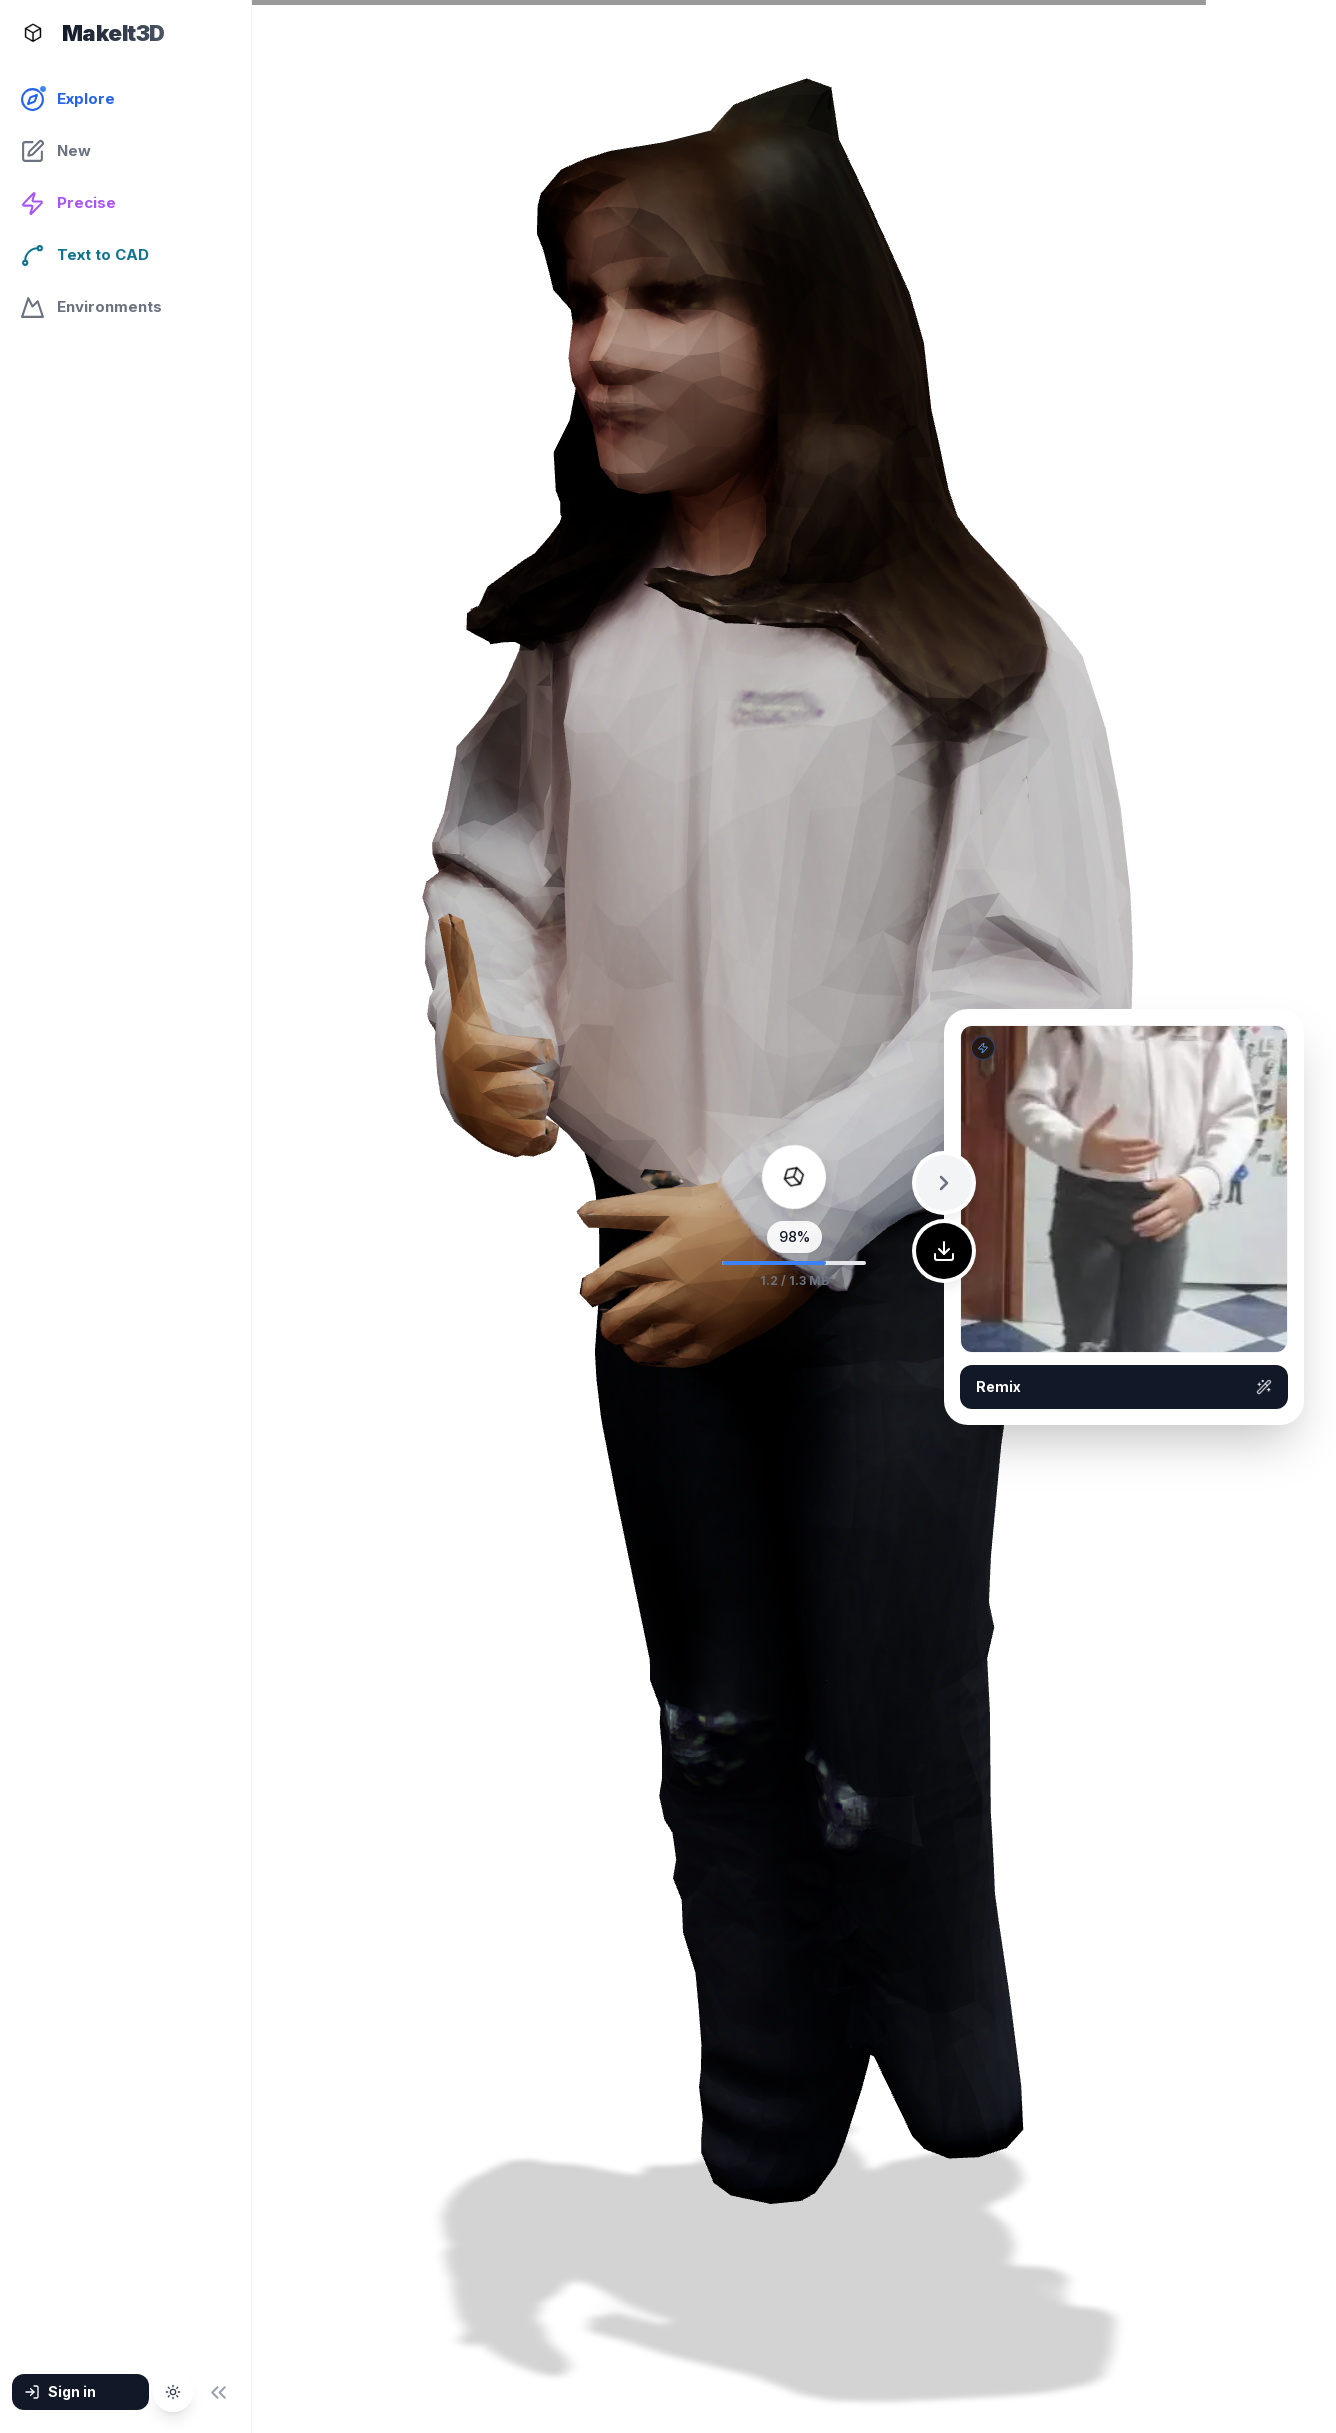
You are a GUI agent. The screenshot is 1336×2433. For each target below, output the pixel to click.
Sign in (60, 2391)
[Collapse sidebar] (218, 2392)
